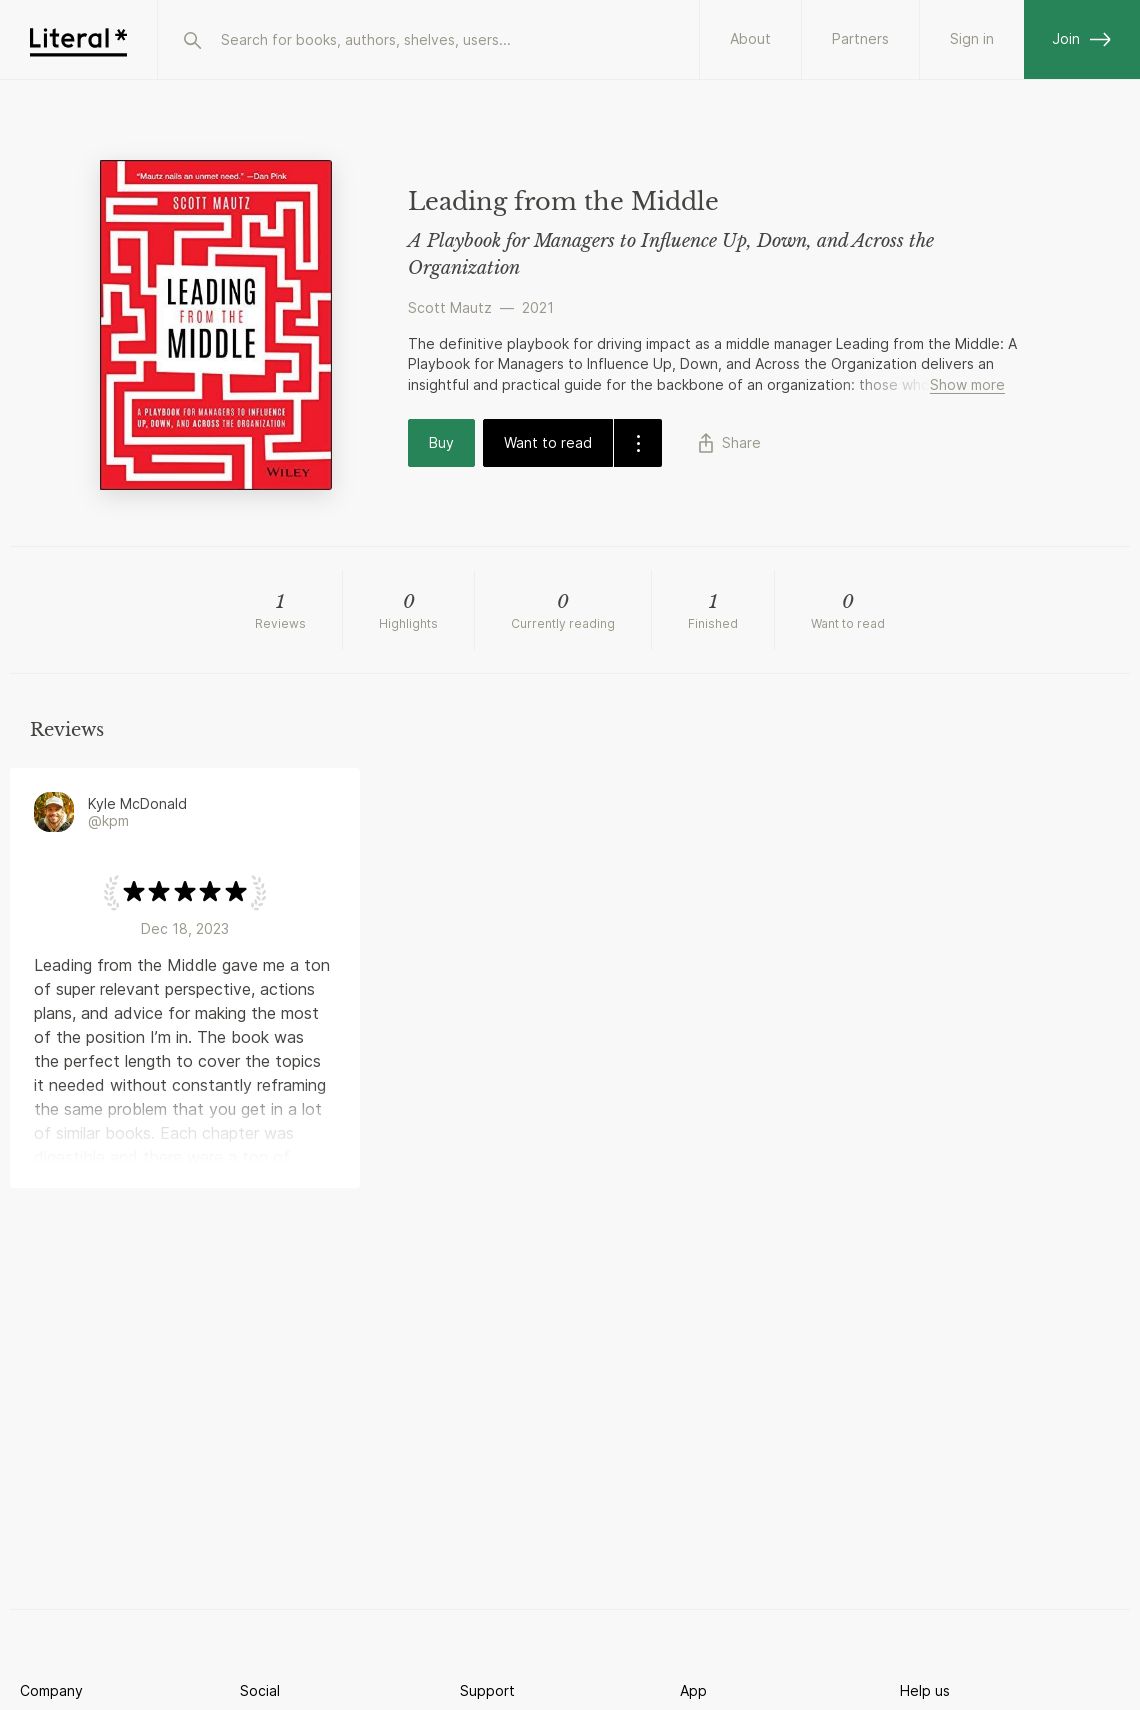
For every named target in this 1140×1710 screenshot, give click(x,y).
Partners (860, 38)
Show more (967, 384)
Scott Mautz (450, 307)
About (750, 38)
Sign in (972, 38)
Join (1082, 38)
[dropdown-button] (637, 443)
